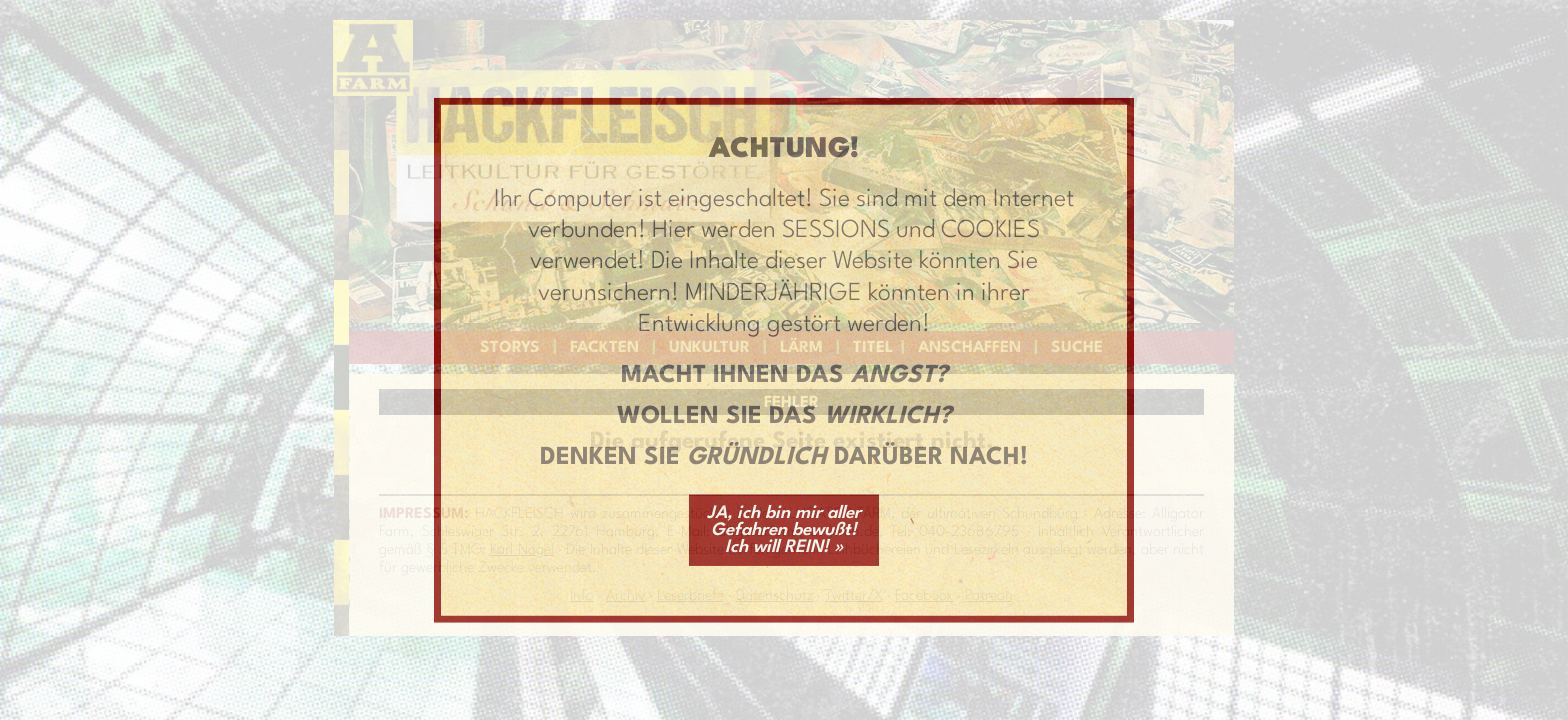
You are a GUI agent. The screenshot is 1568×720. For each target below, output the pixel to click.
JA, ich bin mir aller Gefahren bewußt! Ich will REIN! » (784, 529)
